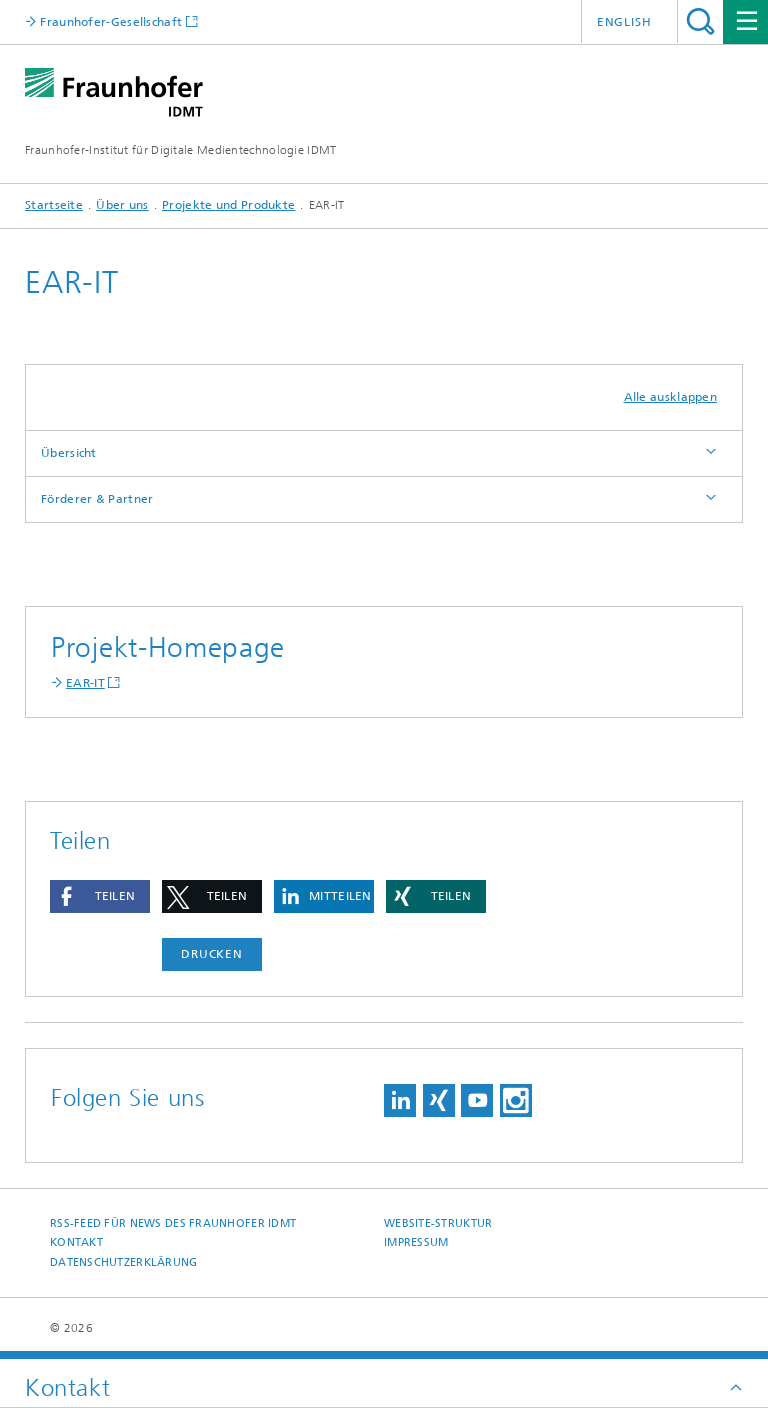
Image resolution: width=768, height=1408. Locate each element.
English (624, 22)
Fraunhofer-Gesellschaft (109, 21)
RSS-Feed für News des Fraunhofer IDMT (173, 1223)
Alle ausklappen (671, 397)
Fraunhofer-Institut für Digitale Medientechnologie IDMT (181, 150)
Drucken (212, 954)
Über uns (122, 205)
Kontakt (76, 1242)
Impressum (416, 1242)
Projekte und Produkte (228, 205)
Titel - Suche (700, 21)
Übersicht (69, 453)
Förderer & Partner (97, 499)
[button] (100, 896)
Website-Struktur (438, 1223)
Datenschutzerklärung (124, 1262)
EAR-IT (85, 683)
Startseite (54, 205)
